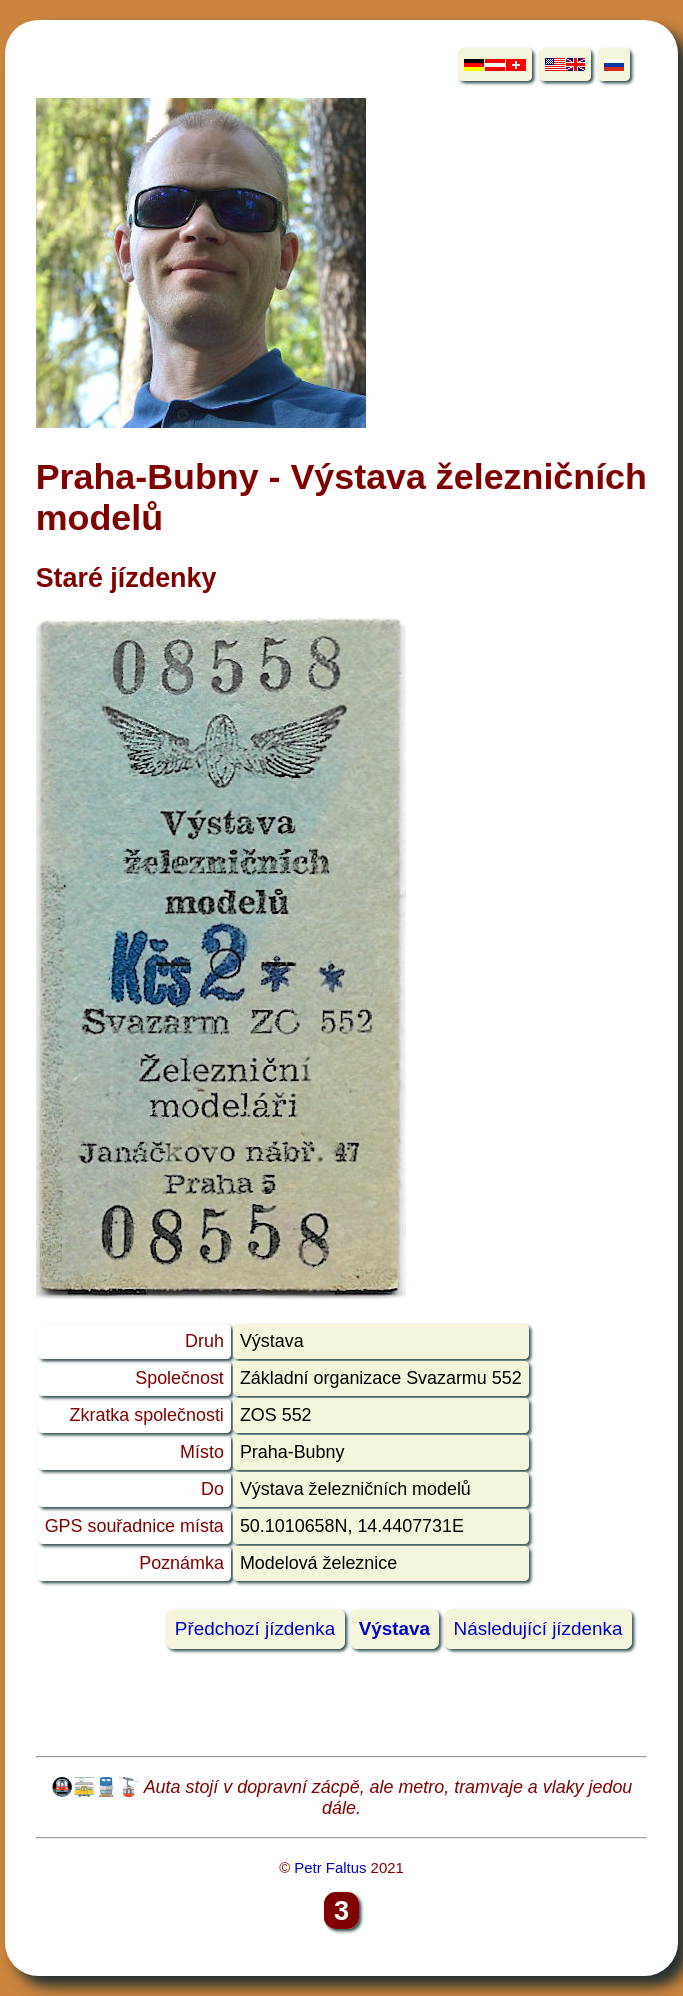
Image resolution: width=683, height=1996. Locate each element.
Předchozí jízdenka (255, 1629)
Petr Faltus (330, 1867)
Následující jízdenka (538, 1629)
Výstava (394, 1629)
